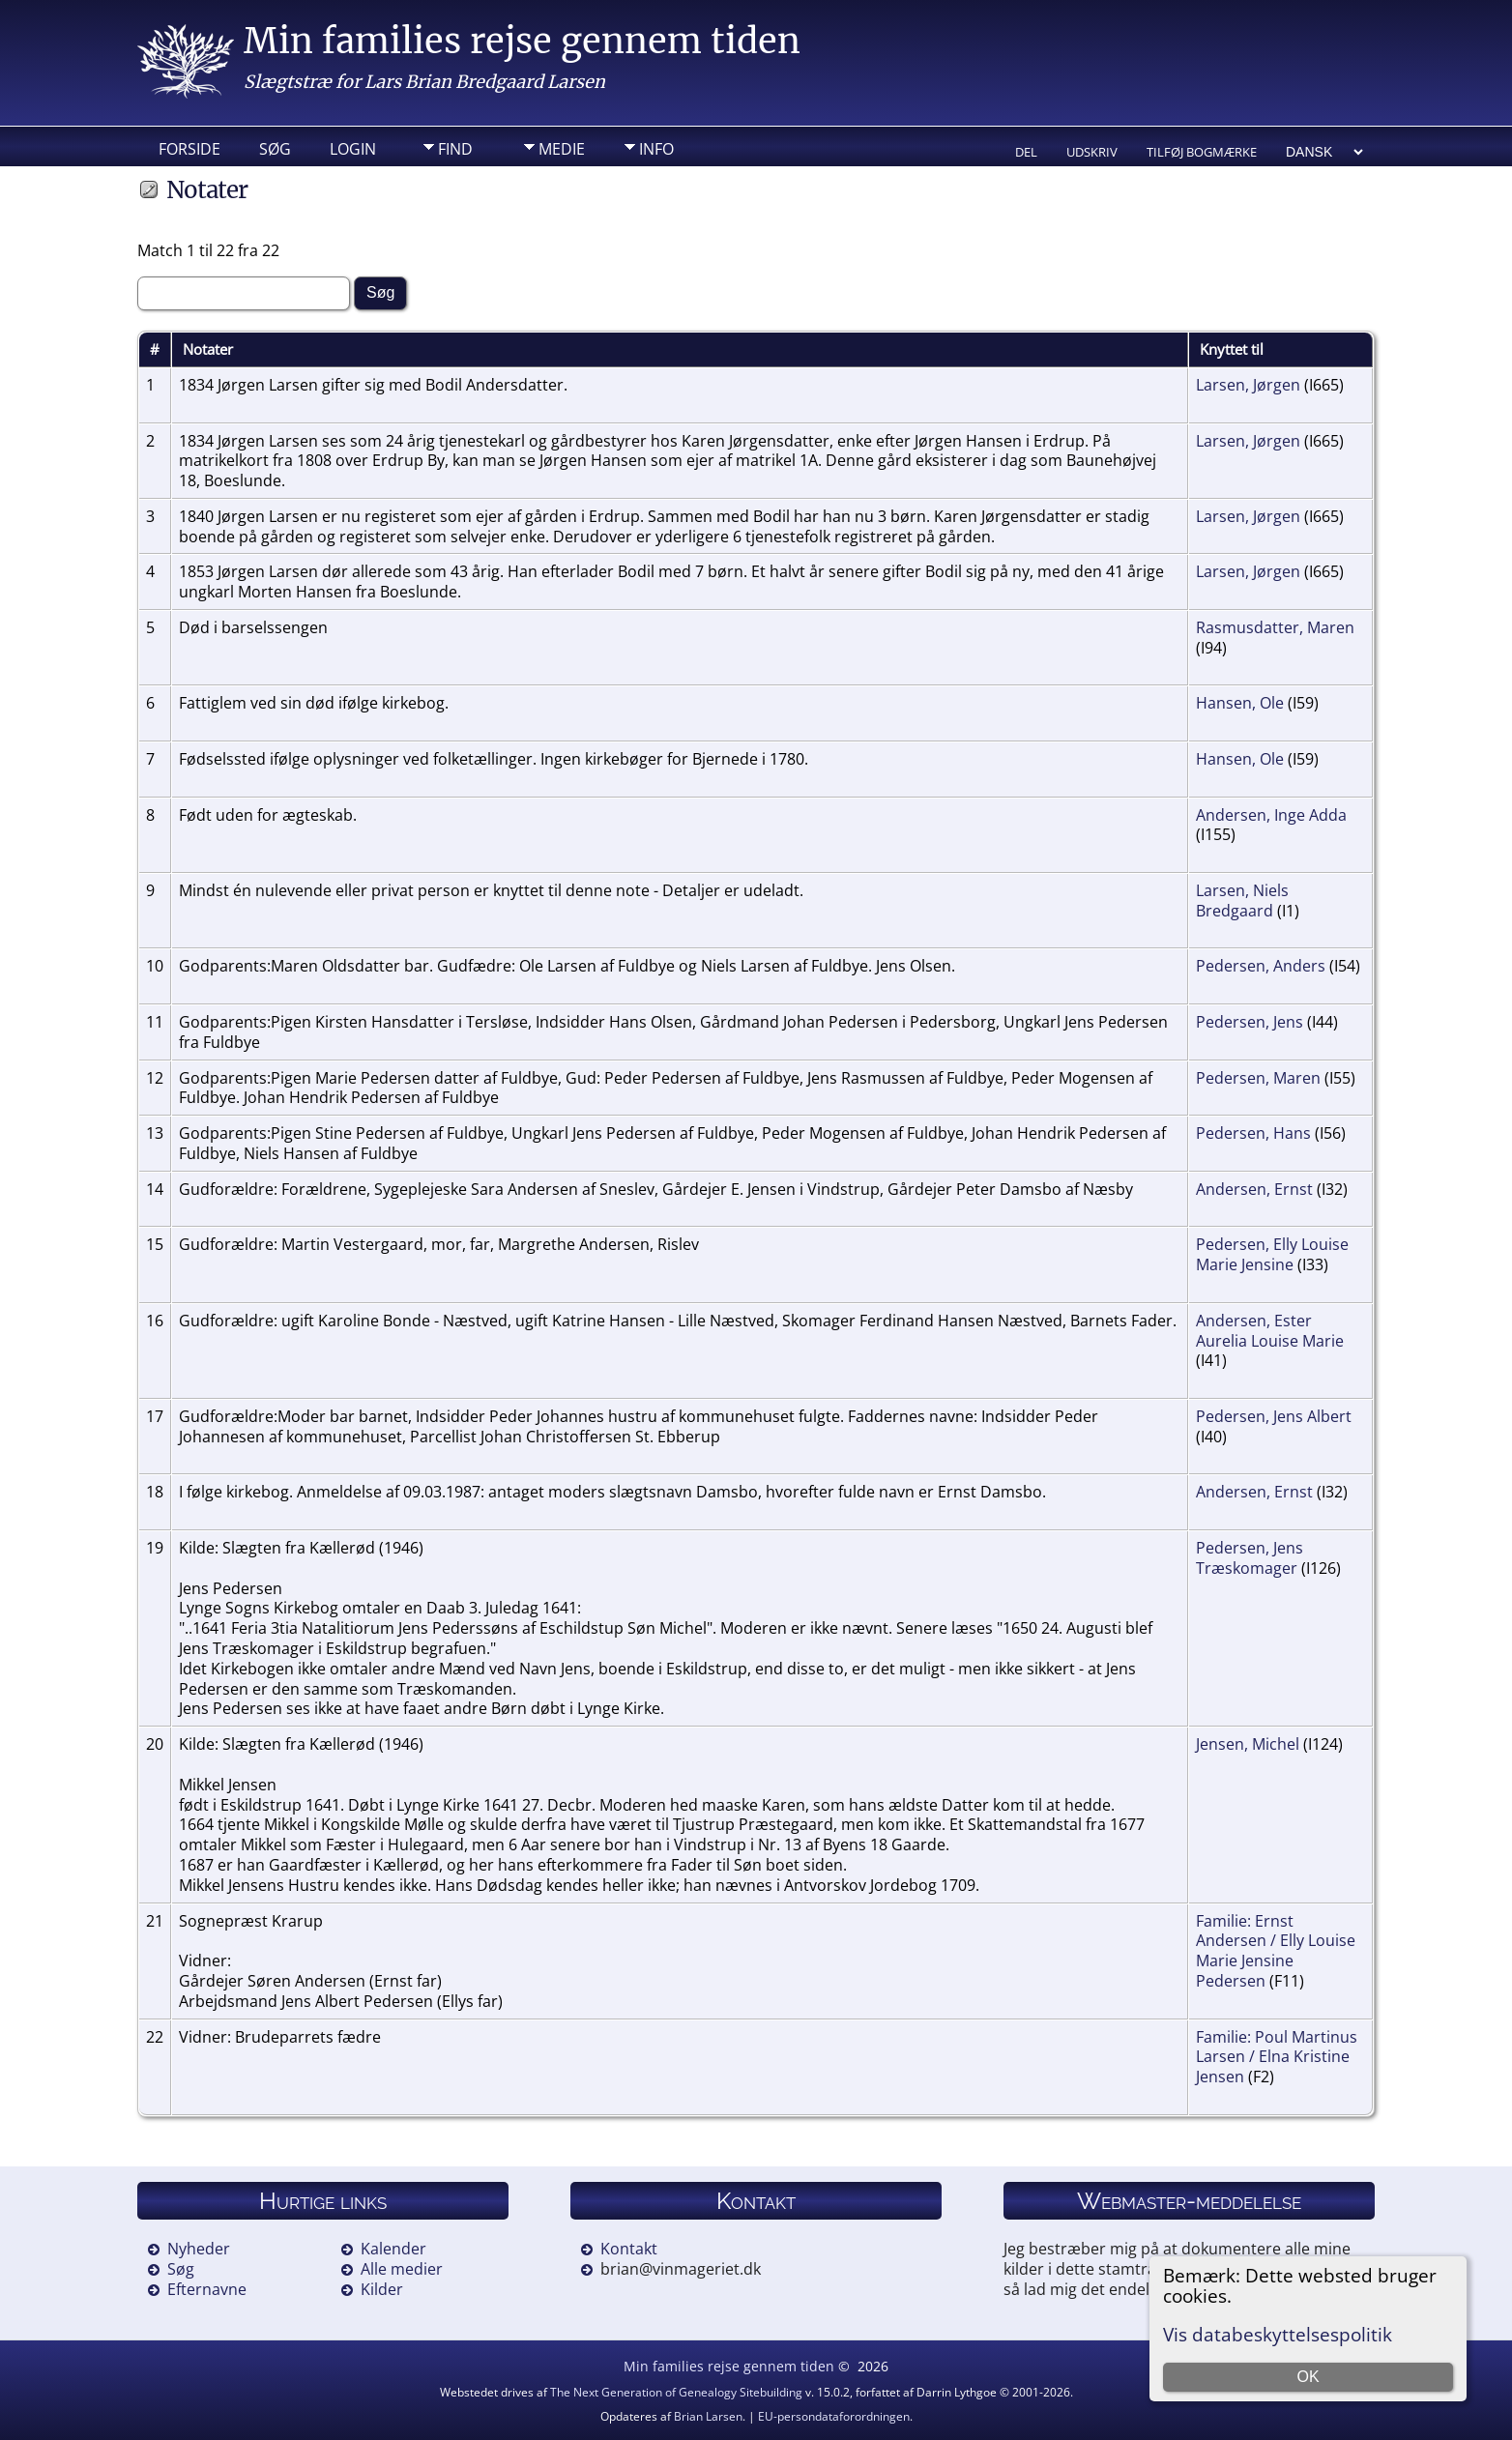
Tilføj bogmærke (1202, 151)
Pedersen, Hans (1253, 1133)
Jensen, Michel (1247, 1744)
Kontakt (628, 2248)
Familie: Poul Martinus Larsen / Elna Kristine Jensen (1276, 2057)
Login (353, 149)
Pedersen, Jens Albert (1274, 1416)
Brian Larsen (708, 2416)
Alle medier (402, 2269)
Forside (189, 149)
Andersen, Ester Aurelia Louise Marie (1270, 1330)
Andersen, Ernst (1254, 1189)
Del (1026, 151)
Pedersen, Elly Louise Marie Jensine (1272, 1254)
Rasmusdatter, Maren (1275, 627)
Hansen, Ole (1240, 702)
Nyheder (198, 2248)
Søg (275, 149)
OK (1308, 2376)
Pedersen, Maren (1258, 1078)
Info (656, 149)
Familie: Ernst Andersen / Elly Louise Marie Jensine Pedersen (1275, 1950)
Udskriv (1092, 151)
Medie (561, 149)
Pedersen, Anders (1260, 965)
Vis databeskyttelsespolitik (1277, 2334)
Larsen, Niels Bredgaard (1242, 900)
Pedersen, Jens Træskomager (1249, 1558)
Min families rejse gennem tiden (522, 41)
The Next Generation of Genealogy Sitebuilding (676, 2392)
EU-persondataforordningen (834, 2416)
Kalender (393, 2248)
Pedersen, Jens (1249, 1021)
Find (455, 149)
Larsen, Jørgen (1248, 384)
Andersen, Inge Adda (1271, 815)
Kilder (382, 2289)
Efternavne (207, 2289)
